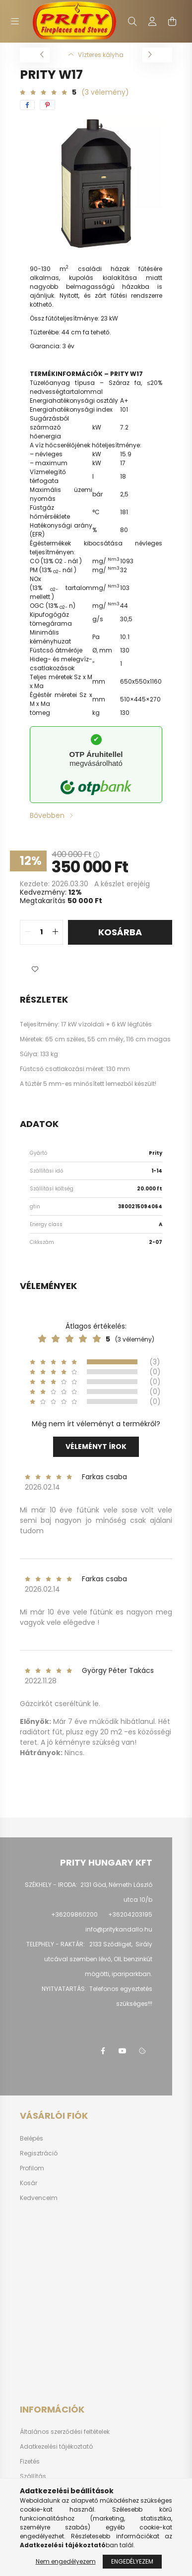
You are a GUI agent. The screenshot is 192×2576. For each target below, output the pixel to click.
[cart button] (172, 21)
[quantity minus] (27, 932)
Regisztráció (39, 2153)
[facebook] (27, 105)
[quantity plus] (55, 932)
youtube (122, 2051)
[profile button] (152, 21)
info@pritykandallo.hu (118, 1929)
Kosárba (120, 932)
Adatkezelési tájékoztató (56, 2446)
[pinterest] (47, 105)
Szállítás (33, 2476)
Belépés (31, 2138)
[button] (35, 969)
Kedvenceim (39, 2198)
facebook (103, 2051)
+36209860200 (74, 1914)
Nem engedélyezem (66, 2561)
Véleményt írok (96, 1446)
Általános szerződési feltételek (65, 2431)
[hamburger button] (15, 21)
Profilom (32, 2168)
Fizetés (30, 2461)
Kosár (28, 2183)
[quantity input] (41, 932)
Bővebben (47, 815)
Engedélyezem (132, 2561)
